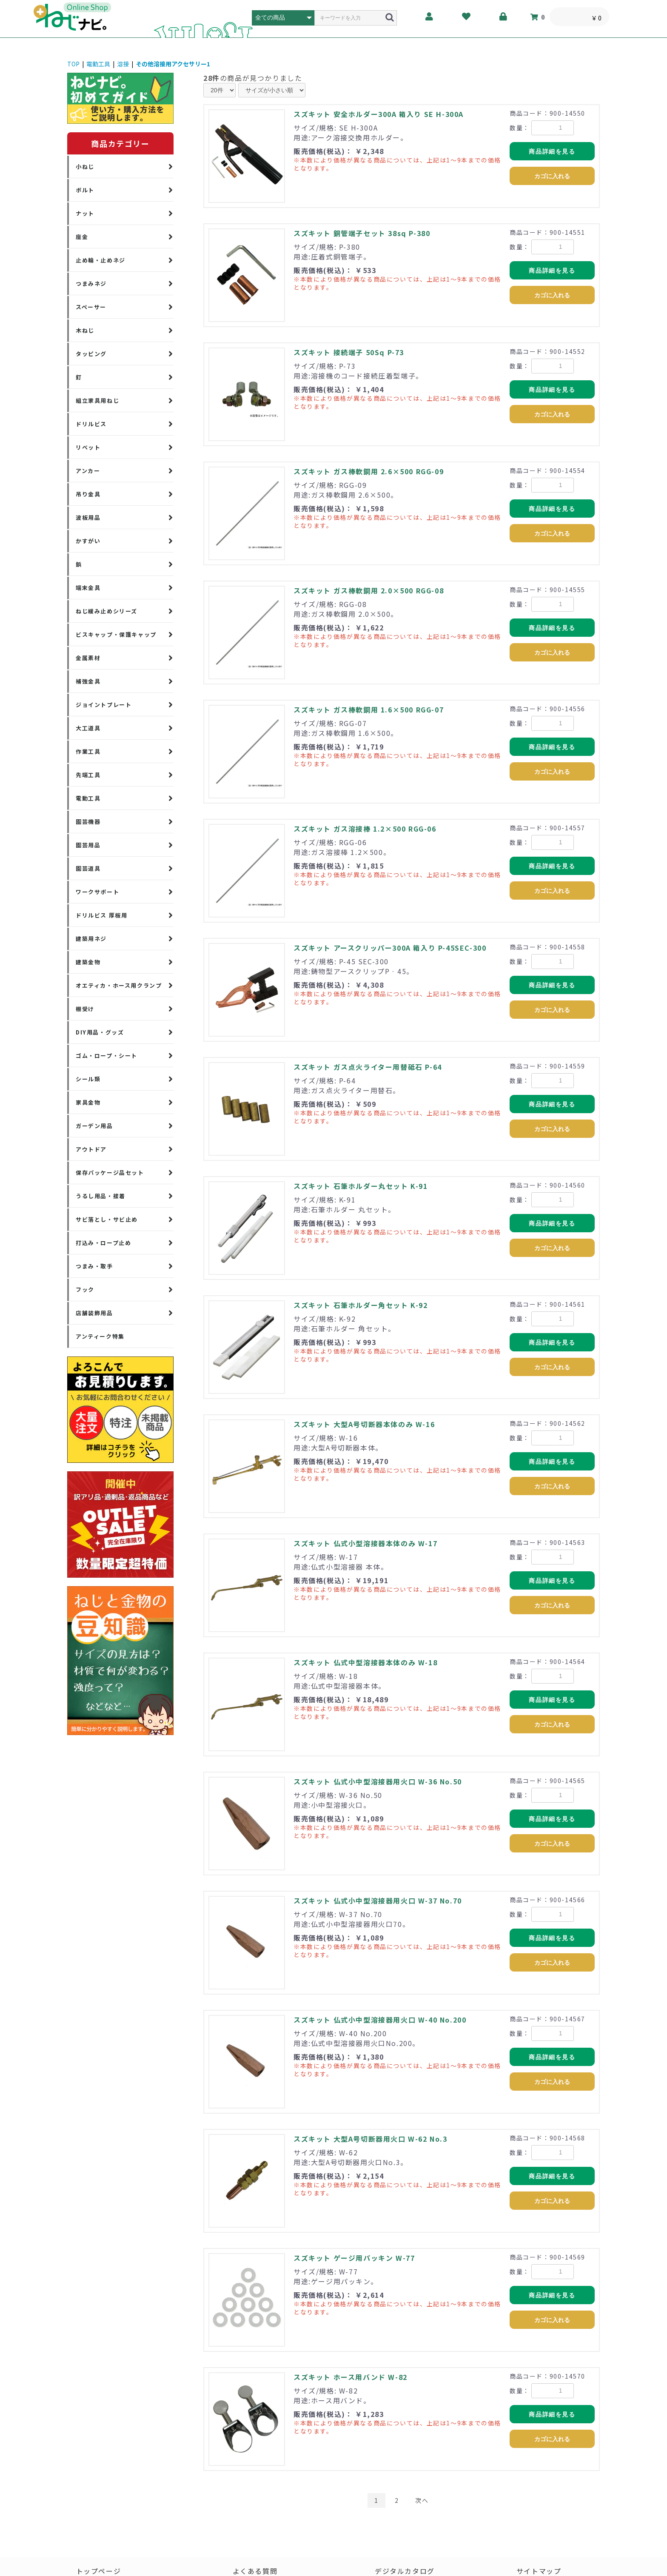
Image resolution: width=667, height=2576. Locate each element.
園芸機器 (88, 822)
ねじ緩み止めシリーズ (106, 611)
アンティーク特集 (100, 1336)
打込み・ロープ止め (103, 1243)
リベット (88, 447)
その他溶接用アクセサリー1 (173, 64)
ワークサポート (97, 892)
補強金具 (88, 681)
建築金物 (88, 962)
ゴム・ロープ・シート (106, 1055)
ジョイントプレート (103, 705)
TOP (73, 64)
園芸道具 (88, 868)
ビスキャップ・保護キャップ (116, 634)
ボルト (85, 190)
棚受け (85, 1009)
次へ (421, 2500)
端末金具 (88, 588)
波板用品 (88, 517)
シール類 (88, 1079)
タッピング (91, 354)
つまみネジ (91, 283)
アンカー (88, 471)
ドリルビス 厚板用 (101, 915)
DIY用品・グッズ (100, 1032)
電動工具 (98, 64)
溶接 (123, 64)
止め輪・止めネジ (100, 260)
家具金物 (88, 1102)
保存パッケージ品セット (110, 1172)
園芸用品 (88, 845)
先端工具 (88, 775)
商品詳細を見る (552, 151)
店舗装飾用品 (94, 1313)
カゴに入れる (552, 176)
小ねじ (85, 166)
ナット (85, 213)
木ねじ (85, 330)
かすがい (88, 541)
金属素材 (88, 658)
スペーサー (91, 307)
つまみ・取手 (94, 1266)
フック (85, 1289)
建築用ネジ (91, 939)
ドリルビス (91, 424)
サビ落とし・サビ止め (107, 1219)
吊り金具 (88, 494)
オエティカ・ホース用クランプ (119, 985)
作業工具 (88, 751)
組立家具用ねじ (97, 400)
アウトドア (91, 1149)
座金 (82, 237)
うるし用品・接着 (100, 1196)
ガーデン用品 (94, 1126)
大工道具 (88, 728)
